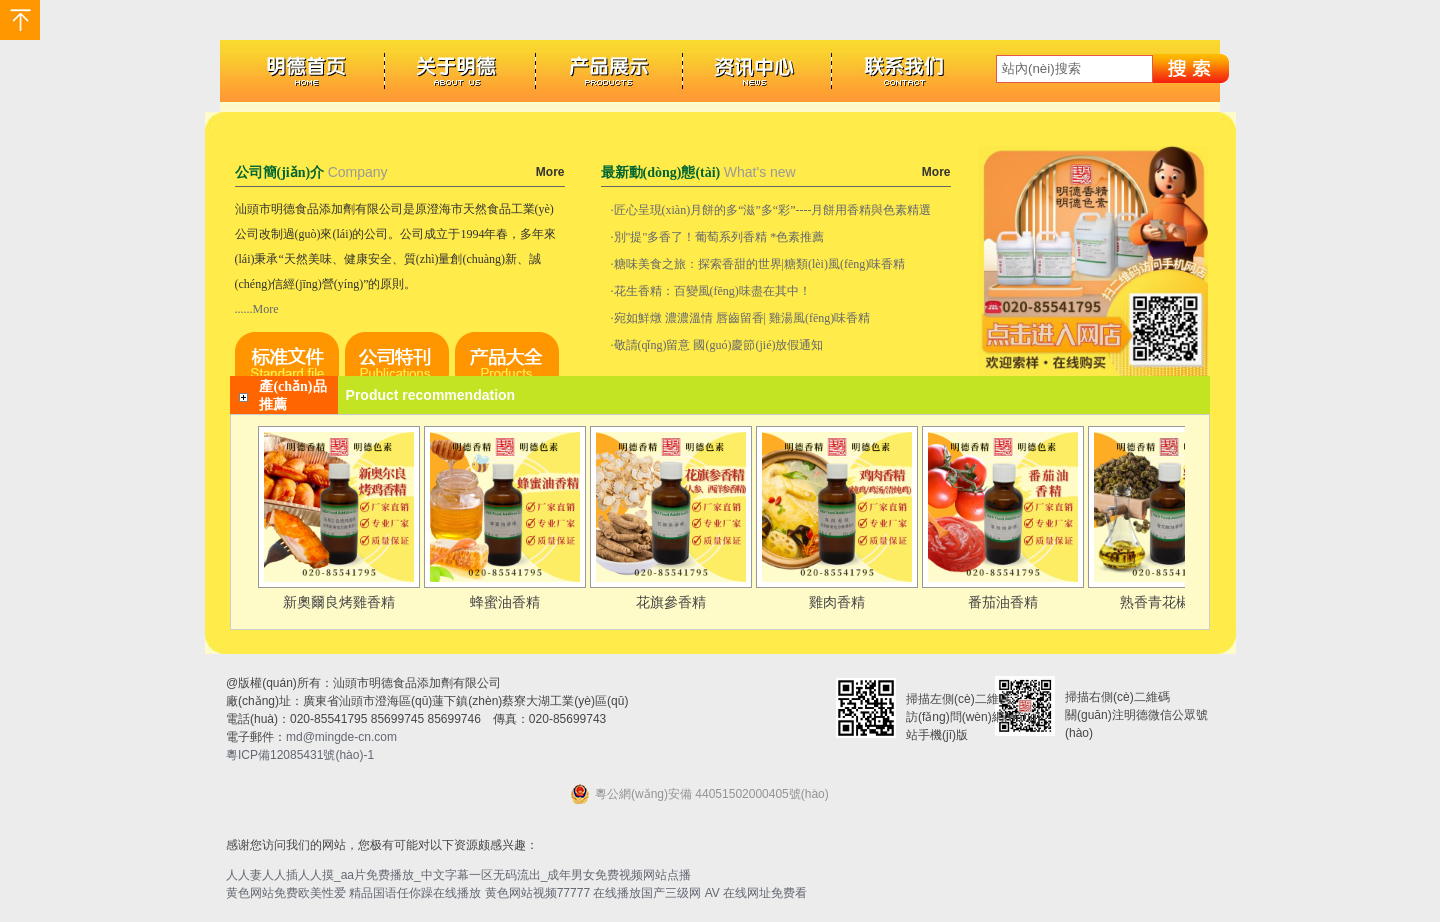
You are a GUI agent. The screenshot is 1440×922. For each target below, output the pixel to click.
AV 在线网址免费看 (756, 893)
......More (257, 309)
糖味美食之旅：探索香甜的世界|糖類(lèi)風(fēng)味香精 (760, 264)
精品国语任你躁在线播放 (415, 893)
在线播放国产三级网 (647, 893)
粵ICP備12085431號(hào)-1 (300, 755)
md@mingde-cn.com (341, 737)
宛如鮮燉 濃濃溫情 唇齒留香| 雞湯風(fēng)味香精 (742, 318)
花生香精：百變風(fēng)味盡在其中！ (712, 291)
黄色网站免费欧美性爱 (286, 893)
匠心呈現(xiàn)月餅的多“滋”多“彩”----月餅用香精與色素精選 (773, 210)
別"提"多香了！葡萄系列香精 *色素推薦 (719, 237)
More (550, 172)
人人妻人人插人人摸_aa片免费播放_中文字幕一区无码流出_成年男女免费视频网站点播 (458, 875)
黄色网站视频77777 (537, 893)
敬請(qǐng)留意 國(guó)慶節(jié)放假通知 (719, 345)
